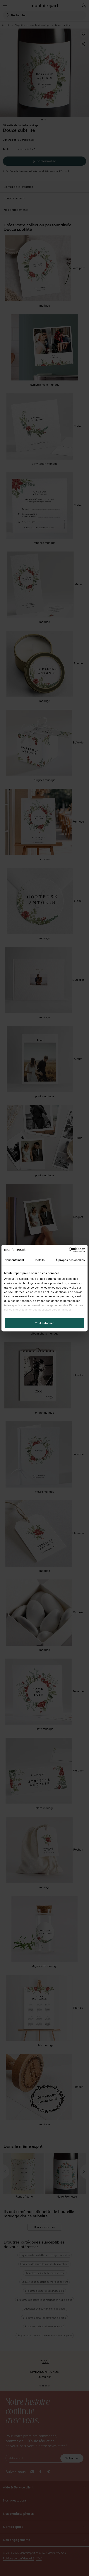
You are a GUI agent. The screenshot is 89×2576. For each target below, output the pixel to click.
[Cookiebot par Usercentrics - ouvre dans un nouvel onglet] (68, 1249)
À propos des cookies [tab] (70, 1260)
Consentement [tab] (14, 1260)
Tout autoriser (44, 1323)
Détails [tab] (40, 1260)
